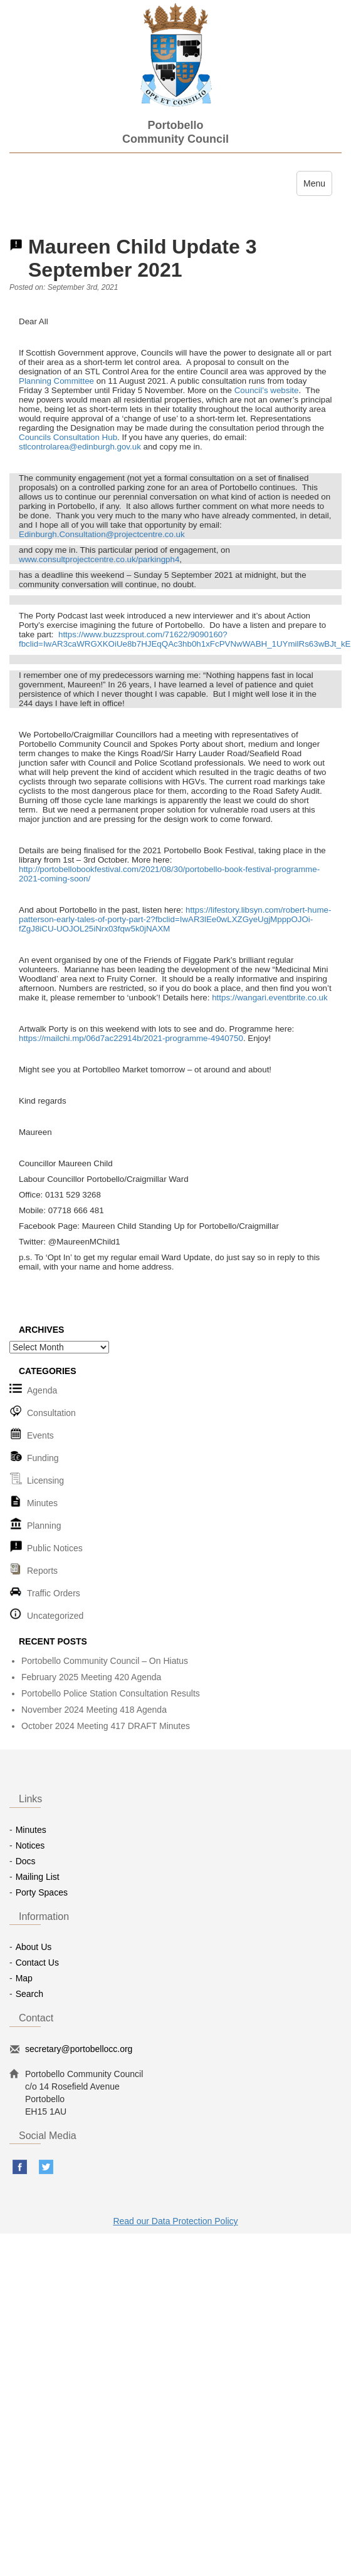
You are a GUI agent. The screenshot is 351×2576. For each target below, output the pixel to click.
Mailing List (38, 1877)
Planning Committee (56, 381)
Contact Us (37, 1963)
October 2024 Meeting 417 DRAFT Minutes (105, 1726)
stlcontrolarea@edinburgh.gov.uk (80, 446)
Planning (44, 1526)
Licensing (45, 1480)
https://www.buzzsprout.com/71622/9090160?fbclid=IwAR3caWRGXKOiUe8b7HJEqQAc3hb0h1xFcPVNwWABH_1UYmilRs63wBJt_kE (185, 639)
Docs (26, 1861)
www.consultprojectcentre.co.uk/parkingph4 (99, 559)
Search (29, 1994)
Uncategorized (55, 1616)
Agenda (42, 1390)
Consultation (51, 1413)
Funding (43, 1458)
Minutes (42, 1503)
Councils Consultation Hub (68, 437)
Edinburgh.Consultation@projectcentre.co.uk (102, 534)
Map (24, 1978)
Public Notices (55, 1548)
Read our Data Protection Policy (175, 2221)
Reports (42, 1571)
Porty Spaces (42, 1892)
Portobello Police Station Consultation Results (110, 1693)
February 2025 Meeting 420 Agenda (91, 1677)
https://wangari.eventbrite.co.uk (269, 997)
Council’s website (266, 390)
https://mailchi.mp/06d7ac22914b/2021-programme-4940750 (131, 1038)
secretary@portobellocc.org (78, 2049)
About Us (34, 1947)
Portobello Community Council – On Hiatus (104, 1661)
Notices (30, 1845)
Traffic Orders (53, 1593)
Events (40, 1435)
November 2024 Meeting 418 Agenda (94, 1710)
